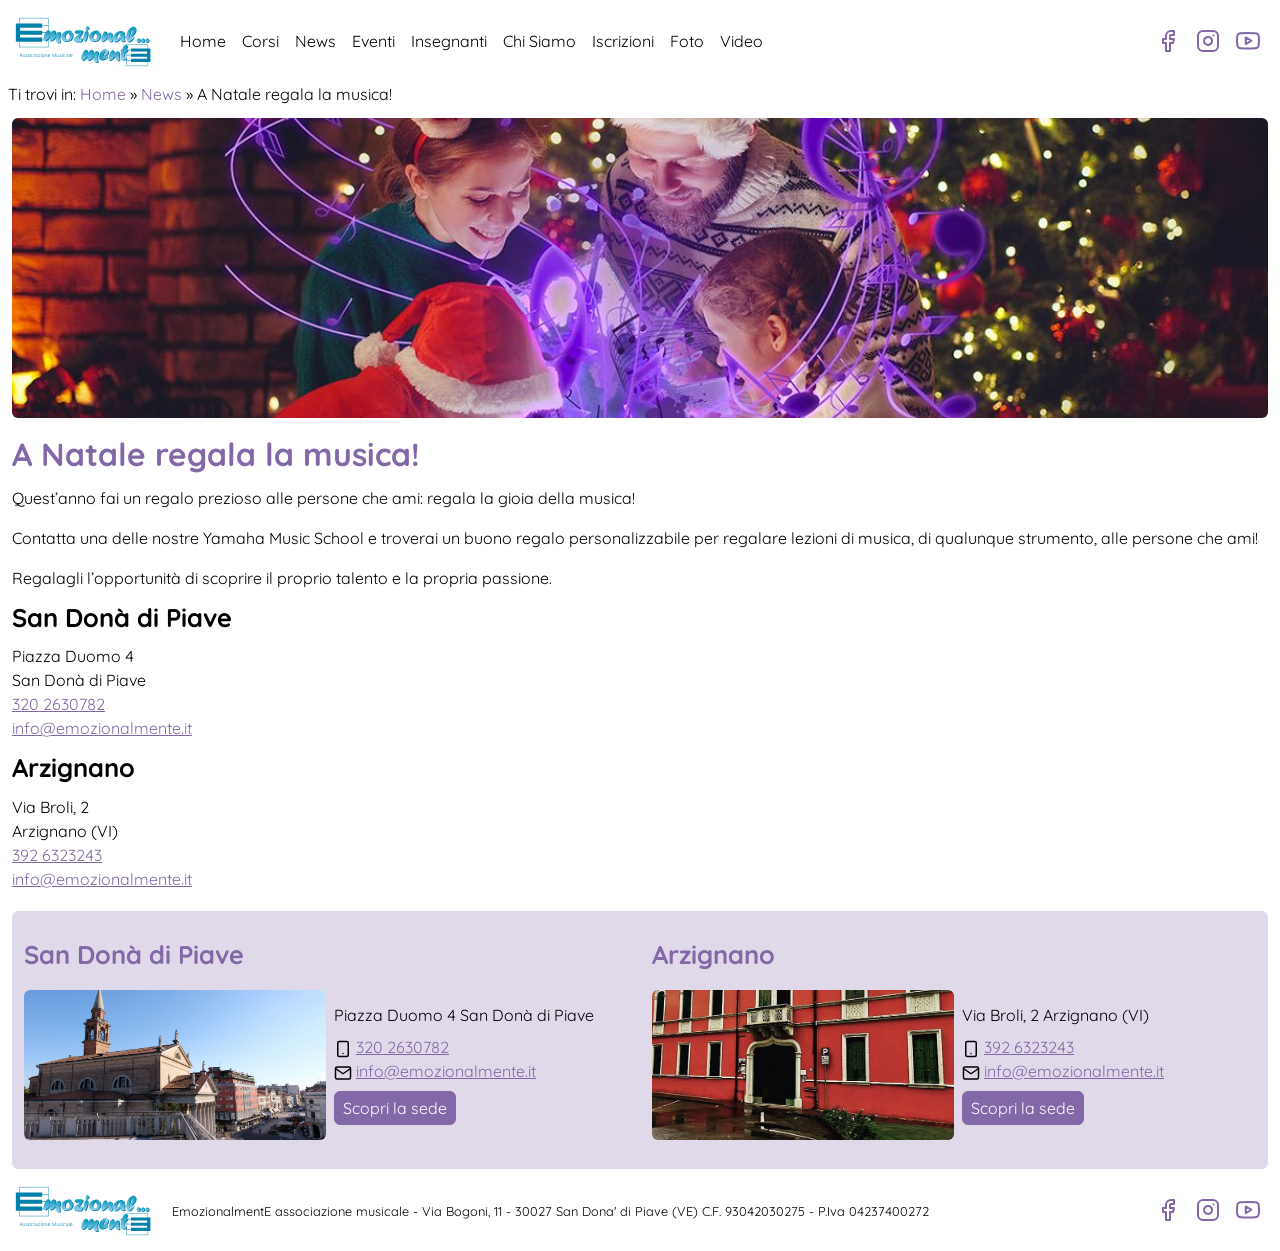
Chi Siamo (539, 41)
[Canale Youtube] (1248, 41)
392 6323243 (57, 855)
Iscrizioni (623, 41)
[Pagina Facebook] (1168, 41)
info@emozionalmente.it (102, 728)
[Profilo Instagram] (1208, 41)
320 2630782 (58, 704)
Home (203, 41)
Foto (687, 41)
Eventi (373, 41)
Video (741, 41)
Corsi (260, 41)
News (315, 41)
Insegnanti (449, 41)
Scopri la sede (395, 1108)
